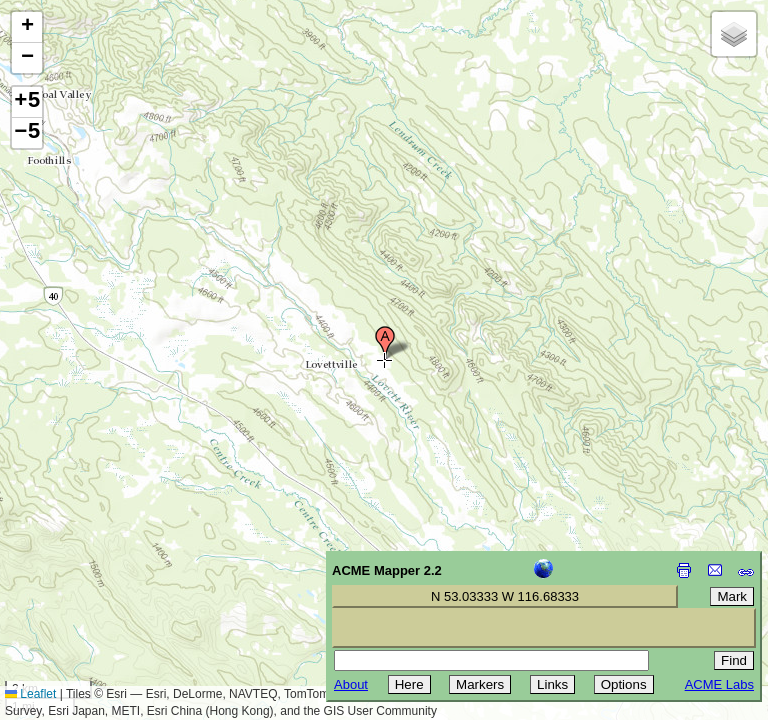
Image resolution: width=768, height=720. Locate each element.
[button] (385, 343)
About (351, 684)
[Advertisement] (106, 578)
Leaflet (30, 694)
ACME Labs (719, 684)
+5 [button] (27, 102)
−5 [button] (27, 133)
